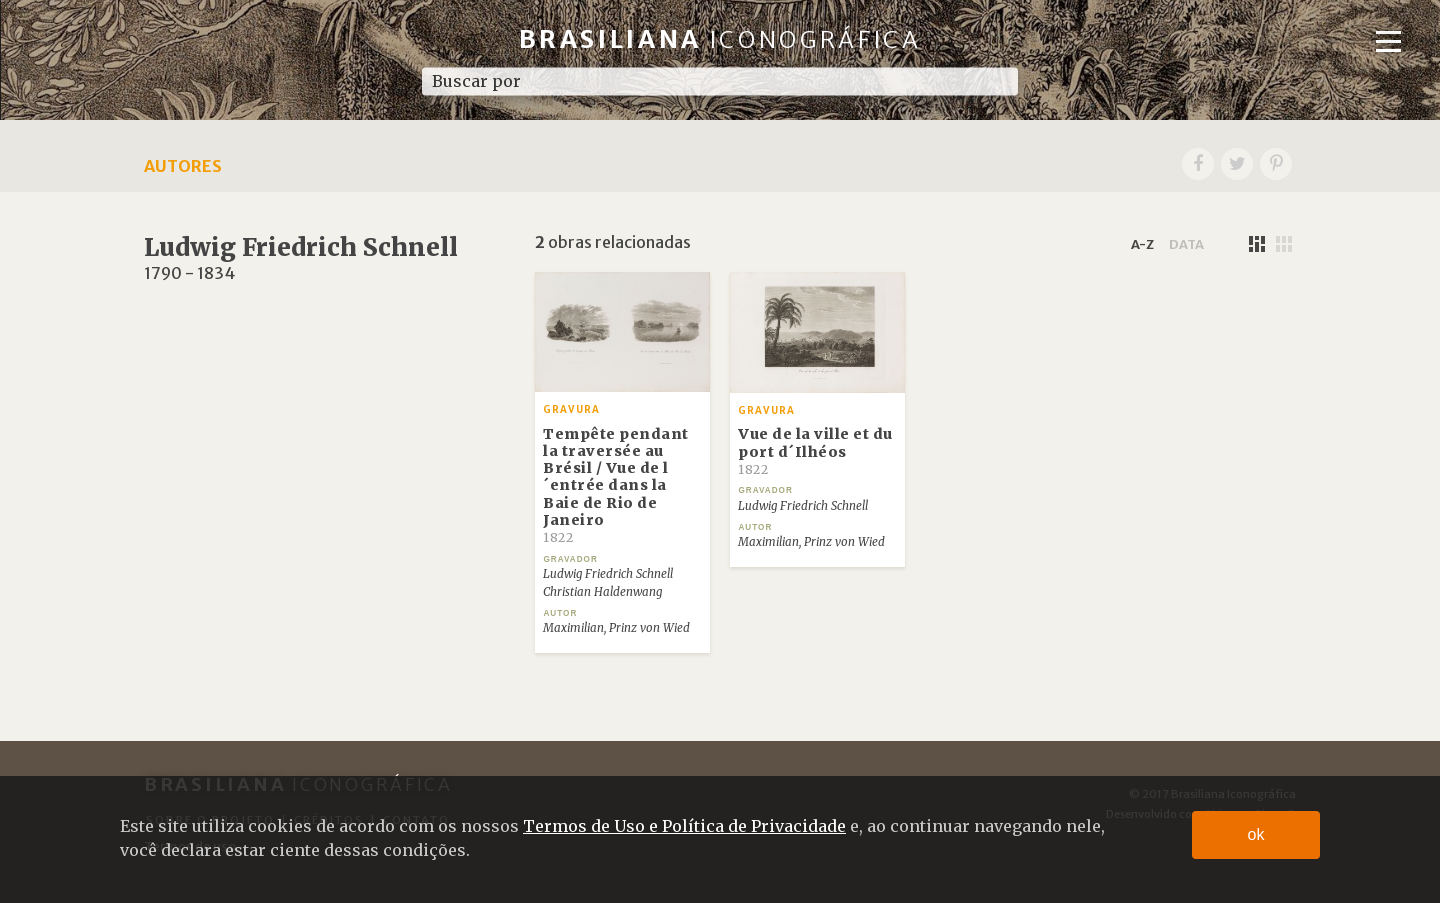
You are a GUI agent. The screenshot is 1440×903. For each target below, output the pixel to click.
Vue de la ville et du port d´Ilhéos (815, 451)
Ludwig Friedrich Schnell (608, 574)
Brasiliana (720, 39)
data (1186, 244)
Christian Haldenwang (602, 592)
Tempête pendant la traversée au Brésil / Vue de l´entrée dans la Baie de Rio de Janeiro (616, 485)
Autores (183, 166)
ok (1256, 834)
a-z (1142, 244)
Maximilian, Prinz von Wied (616, 628)
